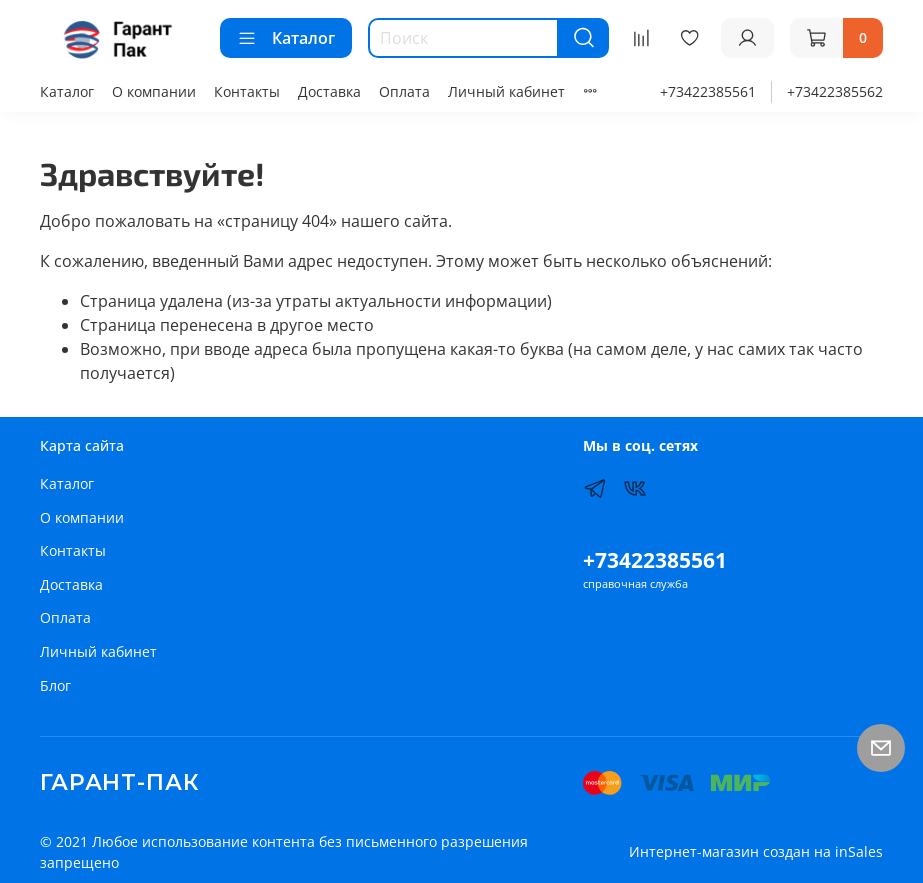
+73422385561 (708, 91)
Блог (55, 685)
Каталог (286, 38)
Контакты (247, 91)
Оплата (404, 91)
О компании (154, 91)
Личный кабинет (506, 91)
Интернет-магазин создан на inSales (756, 851)
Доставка (329, 91)
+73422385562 (835, 91)
